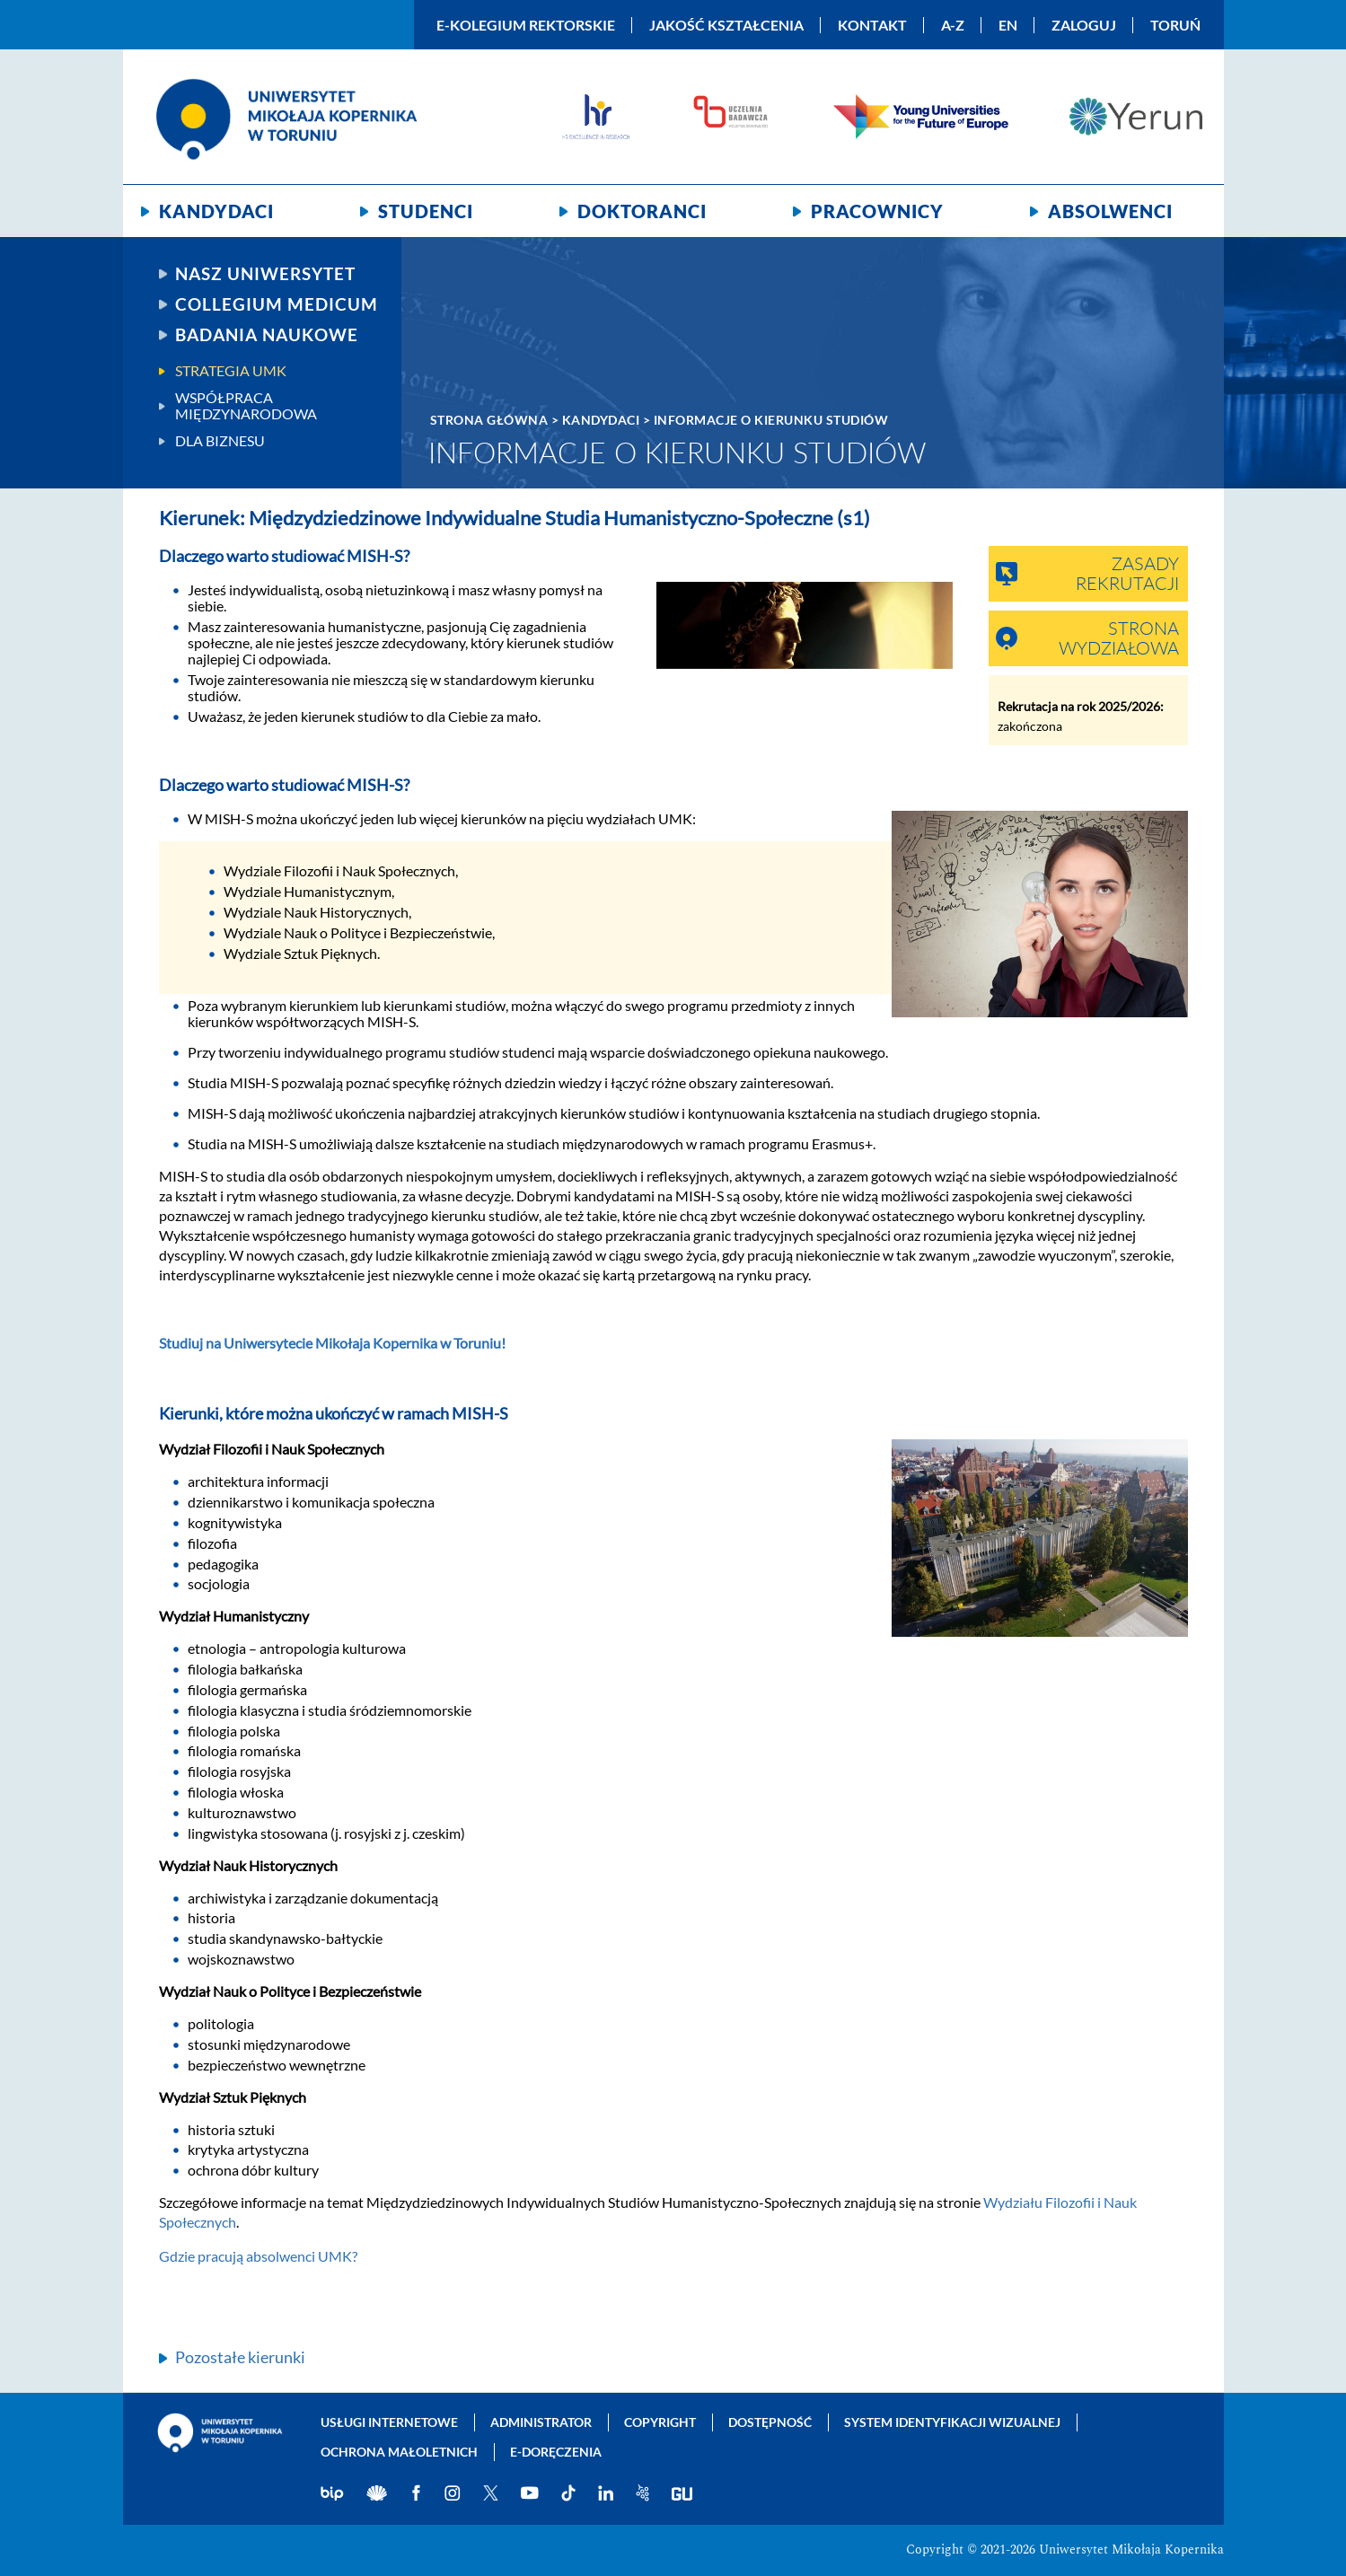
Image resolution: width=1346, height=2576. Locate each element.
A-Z (952, 25)
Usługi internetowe (389, 2422)
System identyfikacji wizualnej (952, 2422)
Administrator (541, 2422)
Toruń (1175, 25)
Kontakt (872, 25)
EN (1008, 25)
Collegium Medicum (276, 304)
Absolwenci (1110, 211)
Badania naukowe (266, 335)
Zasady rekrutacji (1127, 574)
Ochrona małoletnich (399, 2451)
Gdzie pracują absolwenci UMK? (258, 2255)
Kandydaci (216, 211)
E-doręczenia (556, 2451)
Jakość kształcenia (726, 25)
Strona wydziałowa (1119, 639)
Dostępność (770, 2422)
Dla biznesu (220, 441)
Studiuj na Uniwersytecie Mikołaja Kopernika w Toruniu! (332, 1342)
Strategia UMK (230, 371)
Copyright (660, 2422)
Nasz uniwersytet (265, 274)
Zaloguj (1083, 25)
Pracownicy (877, 211)
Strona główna (489, 419)
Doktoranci (642, 211)
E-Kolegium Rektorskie (525, 25)
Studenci (425, 211)
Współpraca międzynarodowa (246, 406)
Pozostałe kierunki (240, 2357)
